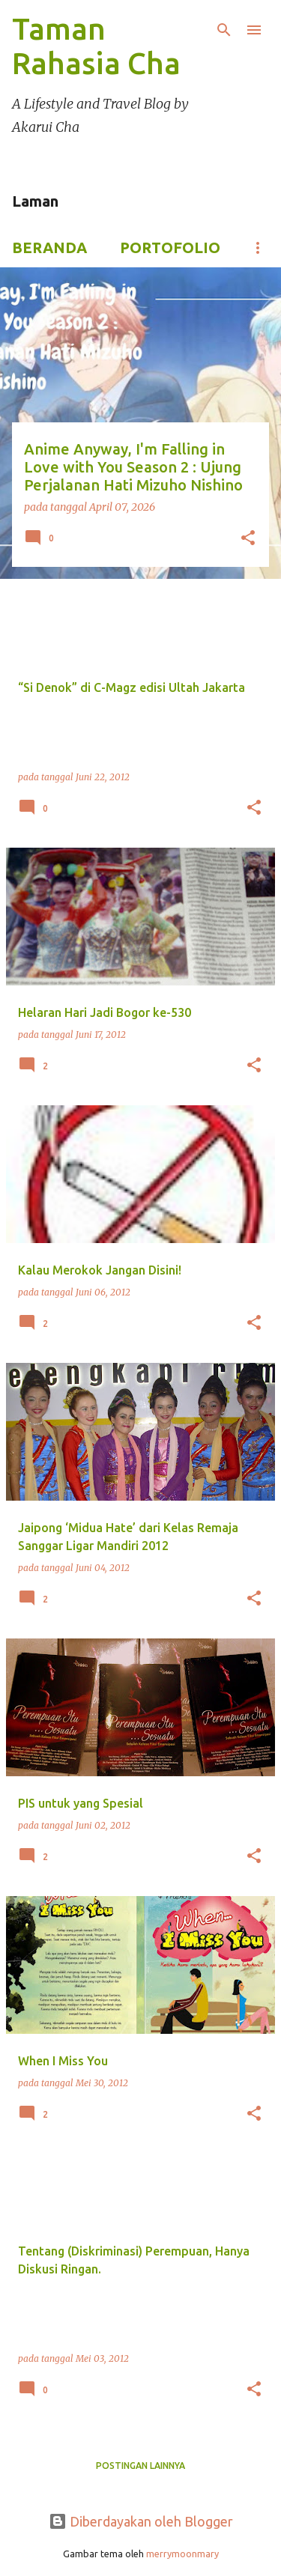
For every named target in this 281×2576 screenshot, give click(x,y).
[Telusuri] (224, 30)
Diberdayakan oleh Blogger (141, 2521)
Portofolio (170, 247)
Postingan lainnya (140, 2465)
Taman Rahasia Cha (96, 46)
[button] (248, 539)
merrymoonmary (182, 2553)
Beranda (49, 247)
